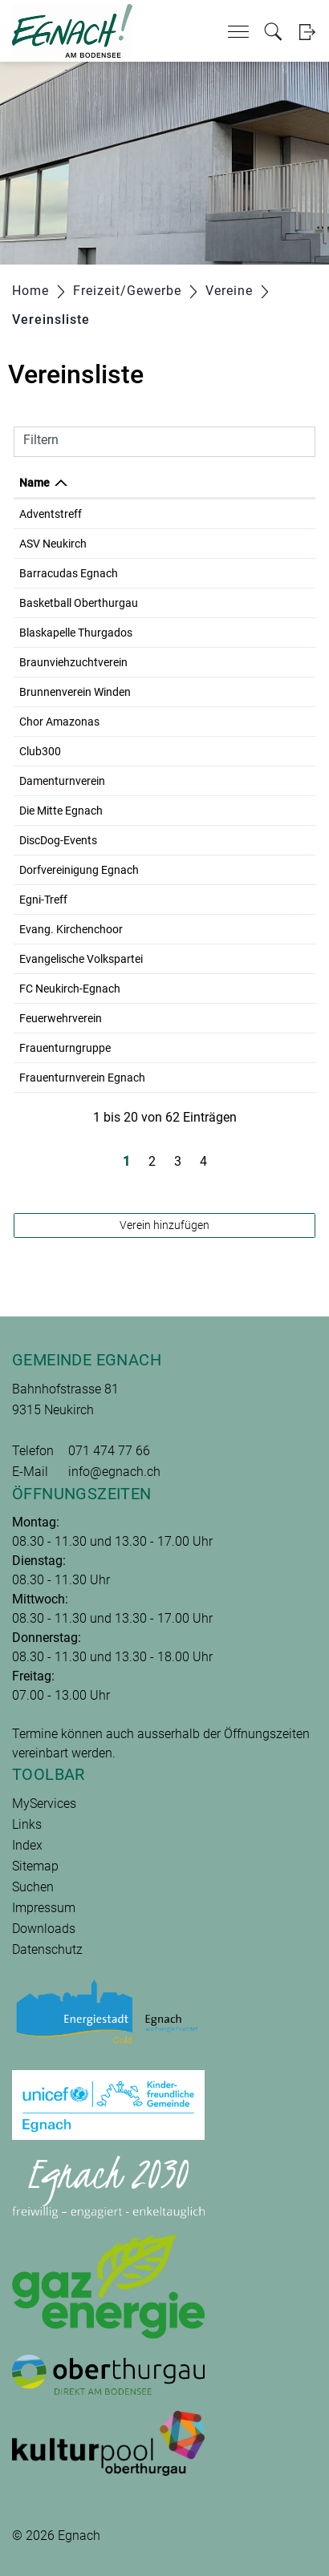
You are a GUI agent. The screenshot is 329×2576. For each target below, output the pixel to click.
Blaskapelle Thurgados (75, 632)
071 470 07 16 (235, 869)
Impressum (43, 1907)
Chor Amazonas (59, 721)
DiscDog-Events (58, 840)
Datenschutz (47, 1949)
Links (27, 1824)
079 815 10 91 (235, 899)
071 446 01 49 (235, 721)
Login (307, 32)
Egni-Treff (43, 899)
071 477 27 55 (235, 810)
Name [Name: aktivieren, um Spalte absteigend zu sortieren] (34, 482)
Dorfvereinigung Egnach (79, 869)
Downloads (43, 1928)
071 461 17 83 (235, 691)
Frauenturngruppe (65, 1047)
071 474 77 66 (109, 1450)
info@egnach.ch (114, 1471)
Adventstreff (50, 514)
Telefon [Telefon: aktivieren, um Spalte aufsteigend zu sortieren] (219, 482)
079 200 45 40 (235, 632)
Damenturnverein (62, 780)
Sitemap (35, 1866)
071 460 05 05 (235, 751)
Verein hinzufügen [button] (164, 1225)
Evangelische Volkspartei (81, 958)
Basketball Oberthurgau (78, 602)
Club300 (40, 751)
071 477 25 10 (235, 958)
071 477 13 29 (235, 929)
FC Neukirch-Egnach (69, 988)
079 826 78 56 (235, 1077)
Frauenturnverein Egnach (82, 1077)
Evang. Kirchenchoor (71, 929)
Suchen (33, 1887)
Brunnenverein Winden (75, 691)
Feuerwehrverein (60, 1018)
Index (27, 1845)
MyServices (44, 1803)
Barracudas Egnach (68, 573)
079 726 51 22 (235, 602)
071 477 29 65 (235, 1047)
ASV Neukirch (53, 543)
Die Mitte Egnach (61, 810)
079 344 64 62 (235, 988)
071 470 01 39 (235, 543)
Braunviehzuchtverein (73, 662)
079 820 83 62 (235, 514)
